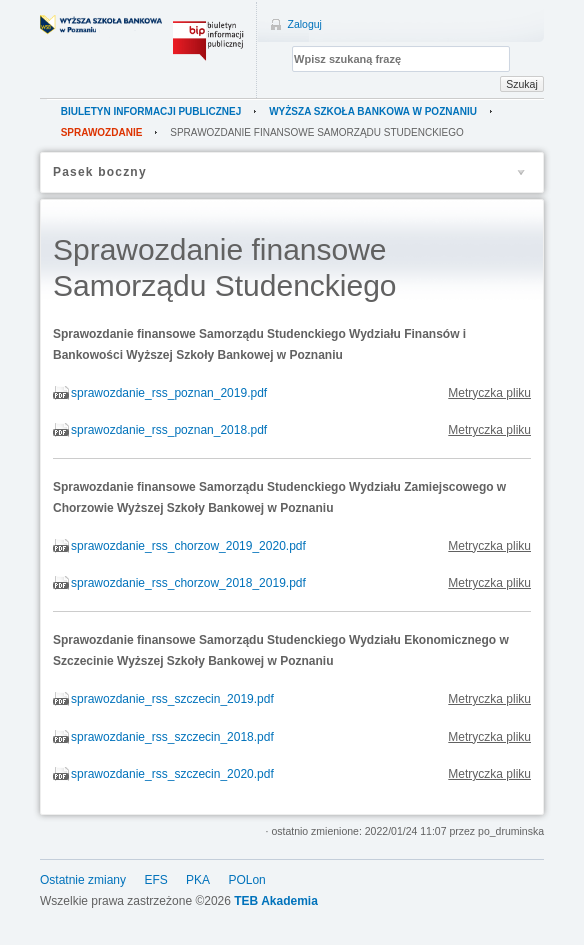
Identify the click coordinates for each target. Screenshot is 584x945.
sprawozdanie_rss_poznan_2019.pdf (169, 393)
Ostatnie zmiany (83, 880)
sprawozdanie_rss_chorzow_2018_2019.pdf (188, 583)
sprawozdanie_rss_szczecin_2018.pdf (172, 737)
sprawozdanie (102, 132)
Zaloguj (305, 24)
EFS (155, 880)
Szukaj (522, 84)
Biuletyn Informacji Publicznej (151, 111)
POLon (246, 880)
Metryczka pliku (489, 393)
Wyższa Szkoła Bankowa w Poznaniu (373, 111)
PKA (198, 880)
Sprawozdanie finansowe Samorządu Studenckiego (317, 132)
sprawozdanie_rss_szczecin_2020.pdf (172, 774)
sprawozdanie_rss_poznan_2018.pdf (169, 430)
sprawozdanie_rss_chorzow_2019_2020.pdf (188, 546)
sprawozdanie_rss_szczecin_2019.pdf (172, 699)
